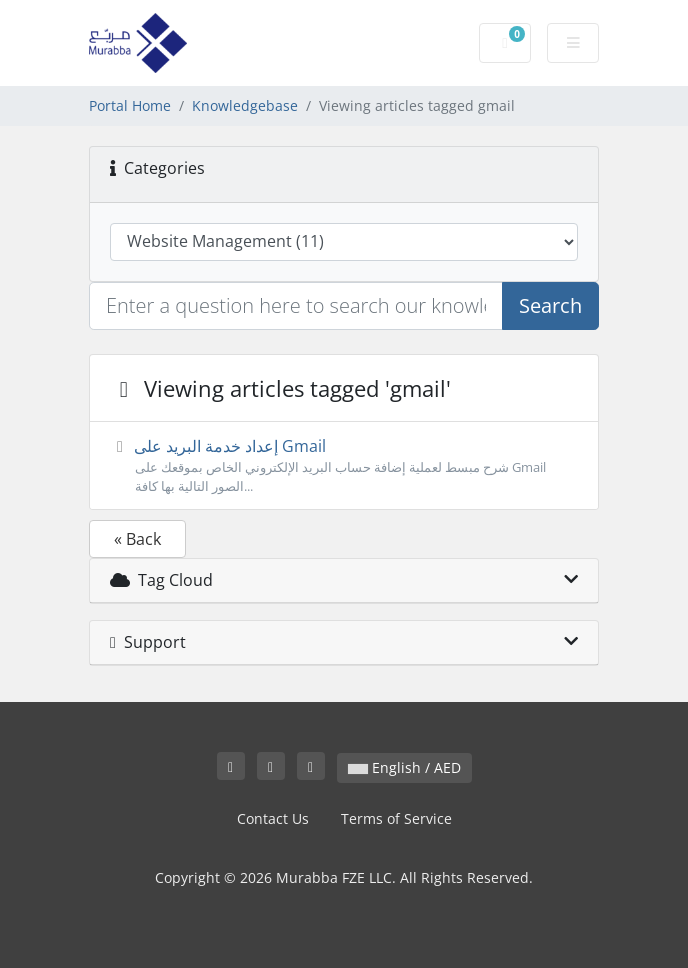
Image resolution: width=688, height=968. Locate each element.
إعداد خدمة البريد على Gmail (344, 465)
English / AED (404, 767)
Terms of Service (396, 818)
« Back (137, 539)
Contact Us (273, 818)
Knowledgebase (245, 105)
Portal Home (130, 105)
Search (550, 305)
